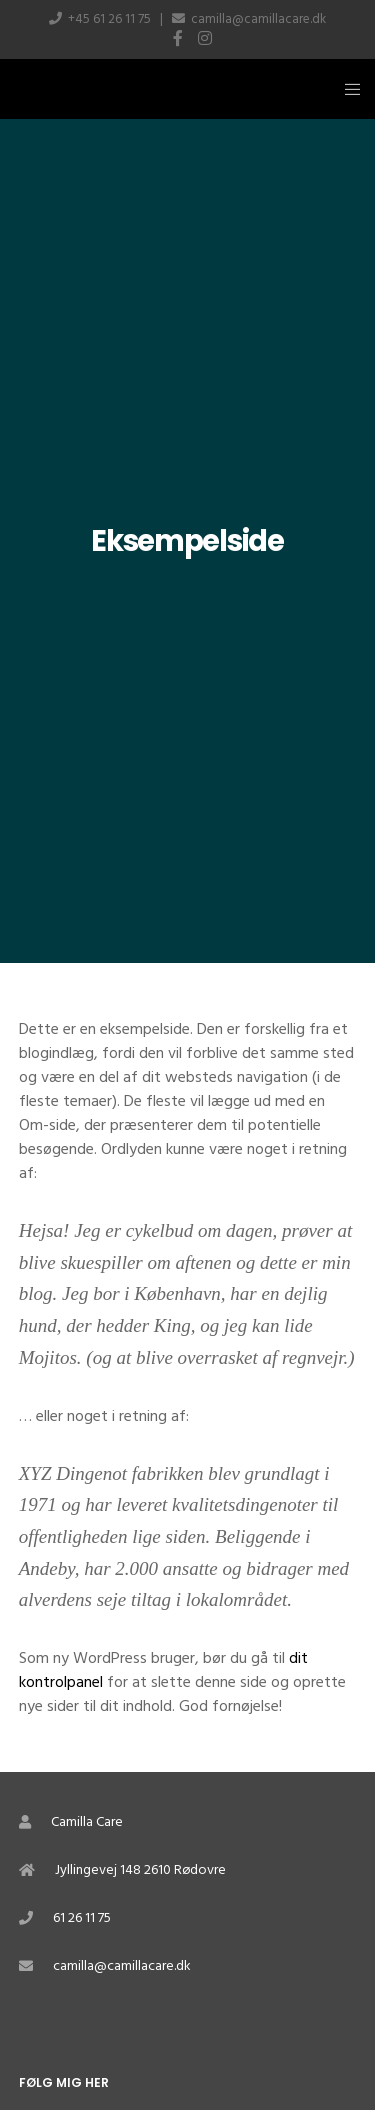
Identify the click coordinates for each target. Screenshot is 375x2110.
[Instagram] (205, 38)
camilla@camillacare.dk (258, 19)
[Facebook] (178, 38)
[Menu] (346, 89)
